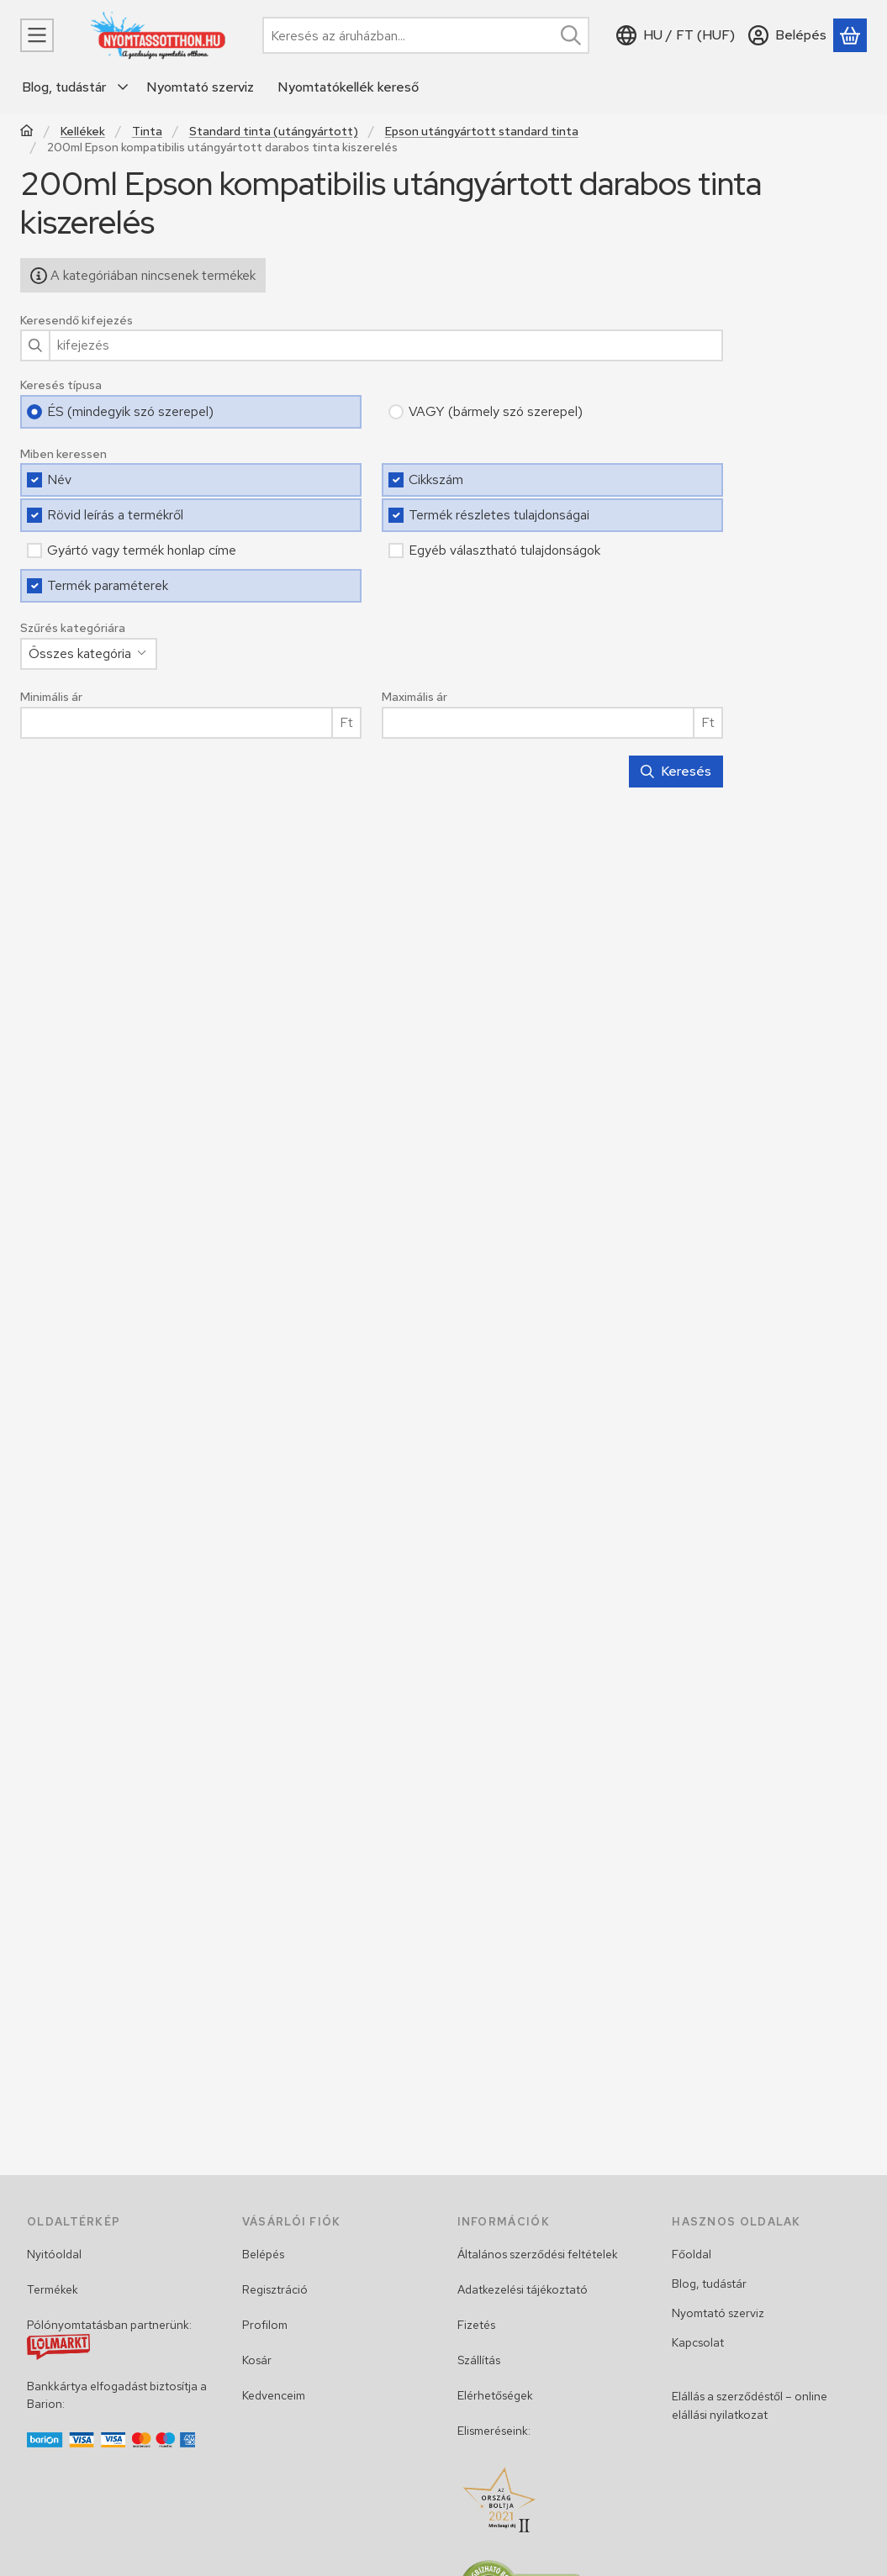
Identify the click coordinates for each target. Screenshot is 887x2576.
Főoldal (691, 2254)
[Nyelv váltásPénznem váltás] (676, 35)
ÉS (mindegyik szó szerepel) (130, 411)
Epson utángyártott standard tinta (481, 131)
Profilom (265, 2324)
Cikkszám (436, 479)
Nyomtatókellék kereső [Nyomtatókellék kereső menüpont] (348, 87)
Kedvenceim (273, 2395)
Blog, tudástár (709, 2283)
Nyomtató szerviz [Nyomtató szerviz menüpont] (200, 87)
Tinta (147, 131)
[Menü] (37, 35)
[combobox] (425, 35)
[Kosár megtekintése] (850, 35)
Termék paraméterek (107, 585)
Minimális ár (51, 697)
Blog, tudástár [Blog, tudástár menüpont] (64, 87)
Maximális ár (414, 697)
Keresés (676, 771)
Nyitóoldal (54, 2254)
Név (59, 479)
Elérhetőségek (495, 2395)
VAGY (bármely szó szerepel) (496, 411)
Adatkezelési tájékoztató (522, 2289)
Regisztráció (275, 2289)
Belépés (263, 2254)
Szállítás (478, 2360)
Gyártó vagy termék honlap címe (141, 550)
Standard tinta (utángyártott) (273, 131)
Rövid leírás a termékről (115, 515)
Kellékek (83, 131)
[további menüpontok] (124, 87)
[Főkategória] (27, 132)
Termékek (52, 2289)
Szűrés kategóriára (72, 628)
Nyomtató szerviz (718, 2313)
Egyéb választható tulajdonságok (504, 550)
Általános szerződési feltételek (537, 2254)
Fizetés (476, 2324)
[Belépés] (787, 35)
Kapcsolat (698, 2342)
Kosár (257, 2360)
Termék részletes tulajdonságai (499, 515)
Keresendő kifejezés (76, 320)
